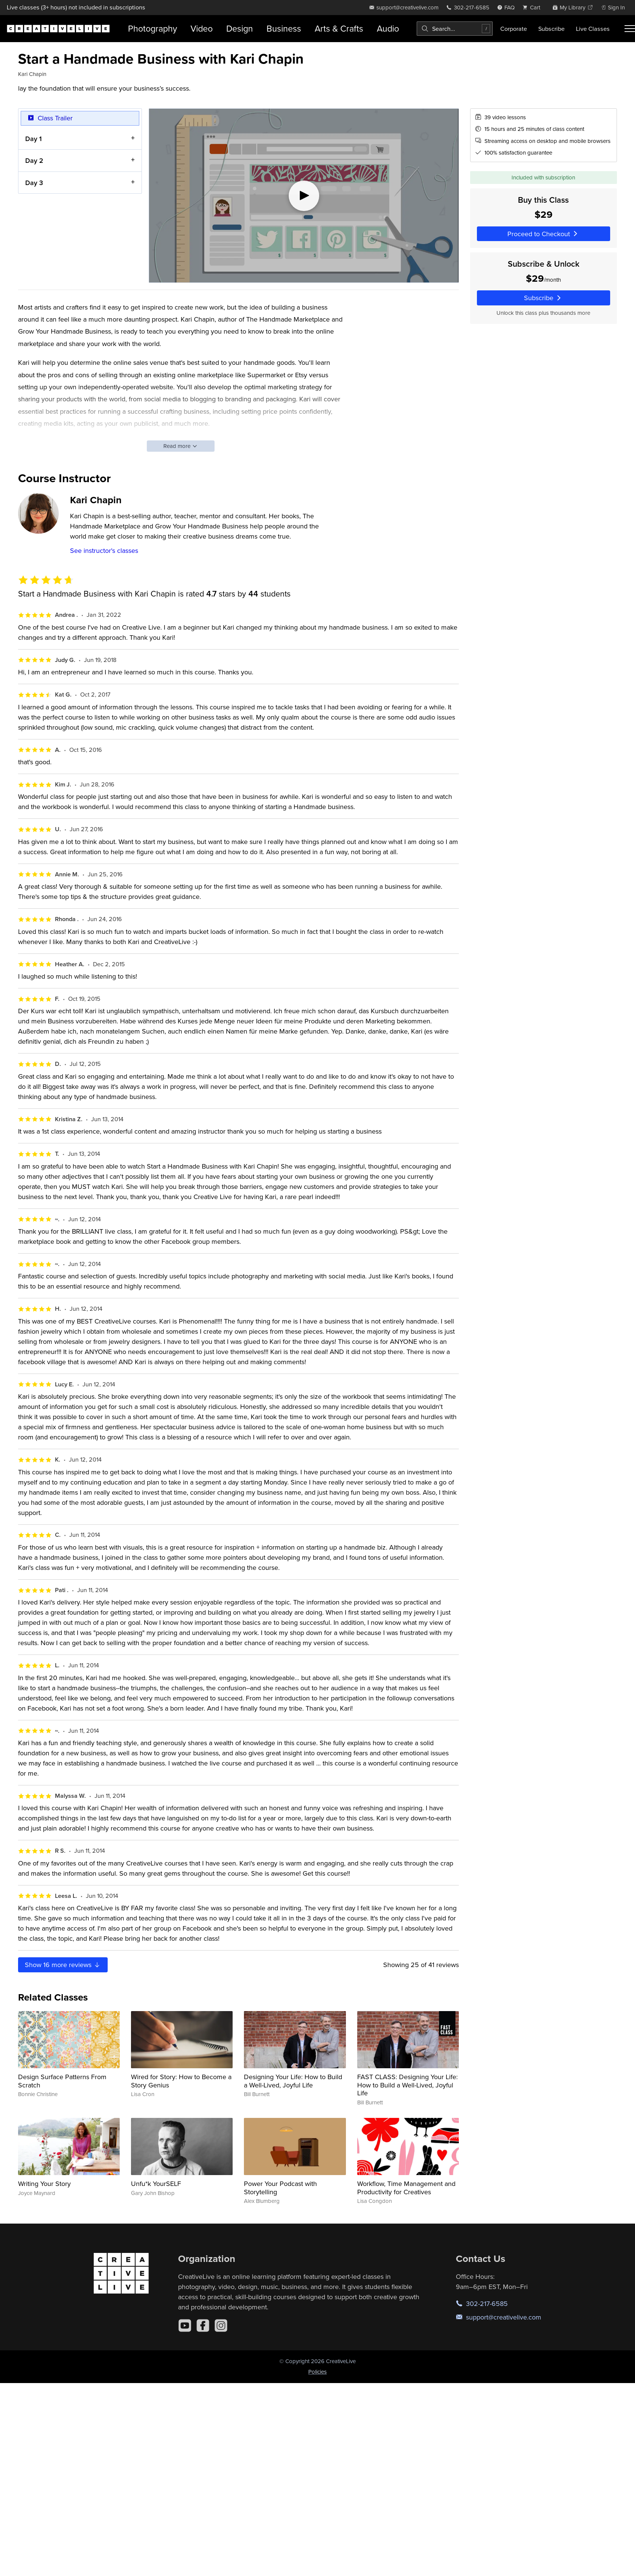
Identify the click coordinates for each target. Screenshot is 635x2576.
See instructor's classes (104, 550)
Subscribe (551, 28)
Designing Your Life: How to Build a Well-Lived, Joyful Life (293, 2081)
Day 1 (33, 138)
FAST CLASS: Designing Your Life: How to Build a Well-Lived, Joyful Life (407, 2085)
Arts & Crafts (339, 28)
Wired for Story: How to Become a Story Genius (181, 2081)
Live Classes (593, 28)
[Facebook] (203, 2325)
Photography (152, 28)
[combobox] (454, 28)
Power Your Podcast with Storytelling (280, 2188)
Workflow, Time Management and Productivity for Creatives (406, 2188)
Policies (317, 2372)
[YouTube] (185, 2325)
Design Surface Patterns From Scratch (62, 2081)
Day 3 (34, 182)
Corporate (513, 28)
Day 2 (34, 160)
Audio (388, 28)
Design (239, 28)
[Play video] (303, 195)
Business (283, 28)
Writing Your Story (44, 2183)
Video (201, 28)
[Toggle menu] (629, 28)
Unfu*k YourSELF (156, 2183)
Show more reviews (63, 1964)
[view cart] (533, 7)
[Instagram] (221, 2325)
